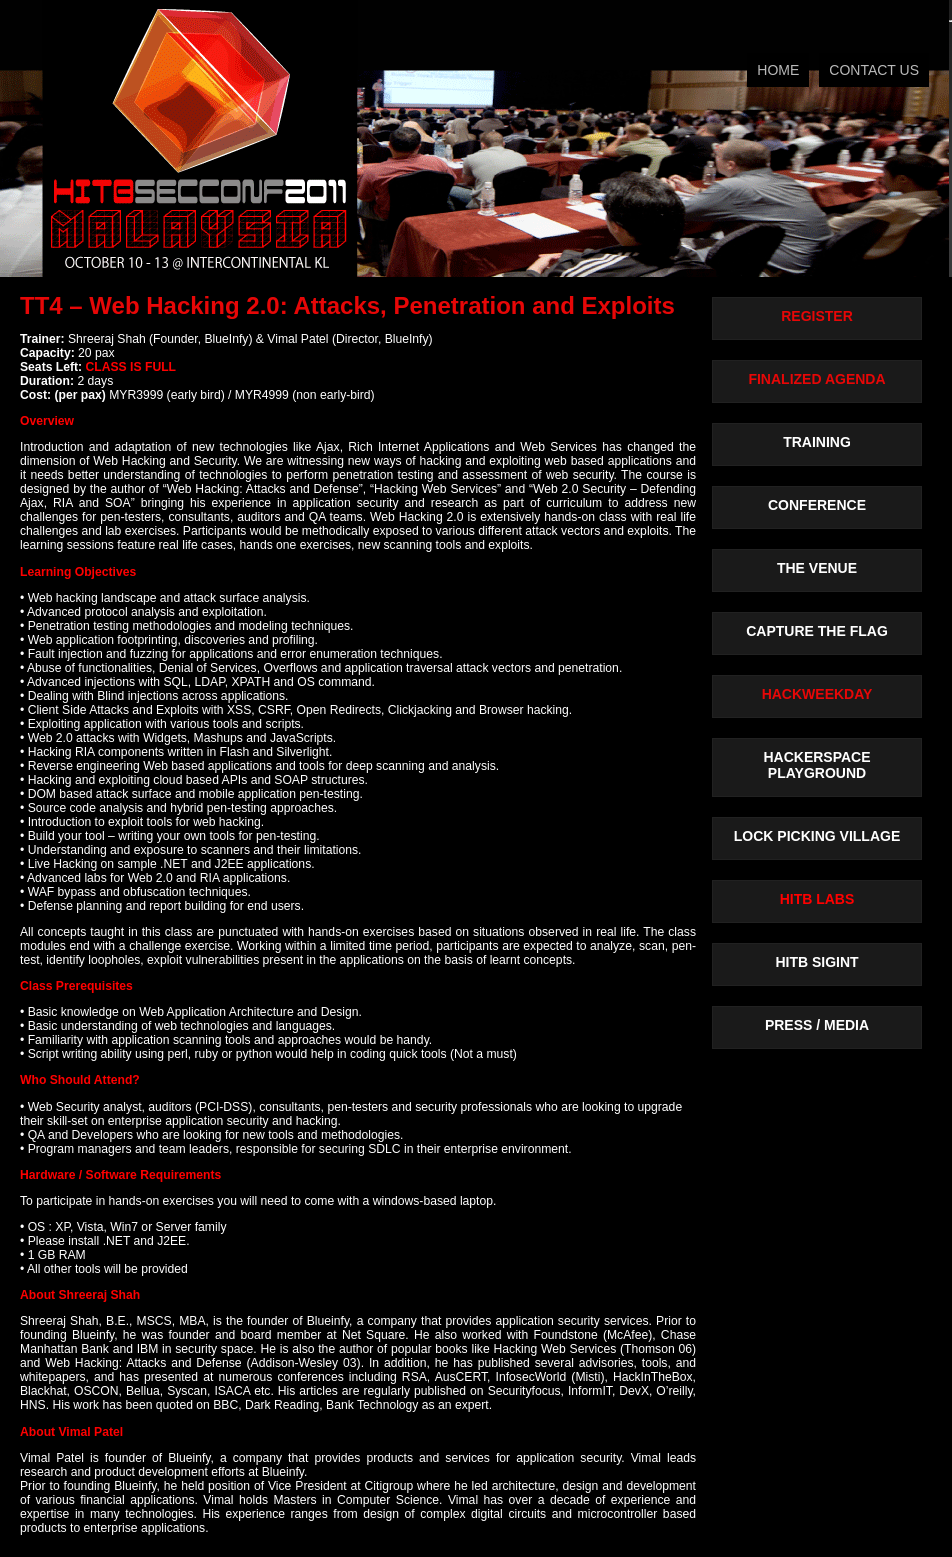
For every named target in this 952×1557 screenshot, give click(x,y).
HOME (778, 70)
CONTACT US (874, 70)
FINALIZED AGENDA (816, 379)
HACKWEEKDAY (817, 694)
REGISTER (817, 316)
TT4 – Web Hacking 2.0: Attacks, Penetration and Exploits (347, 305)
